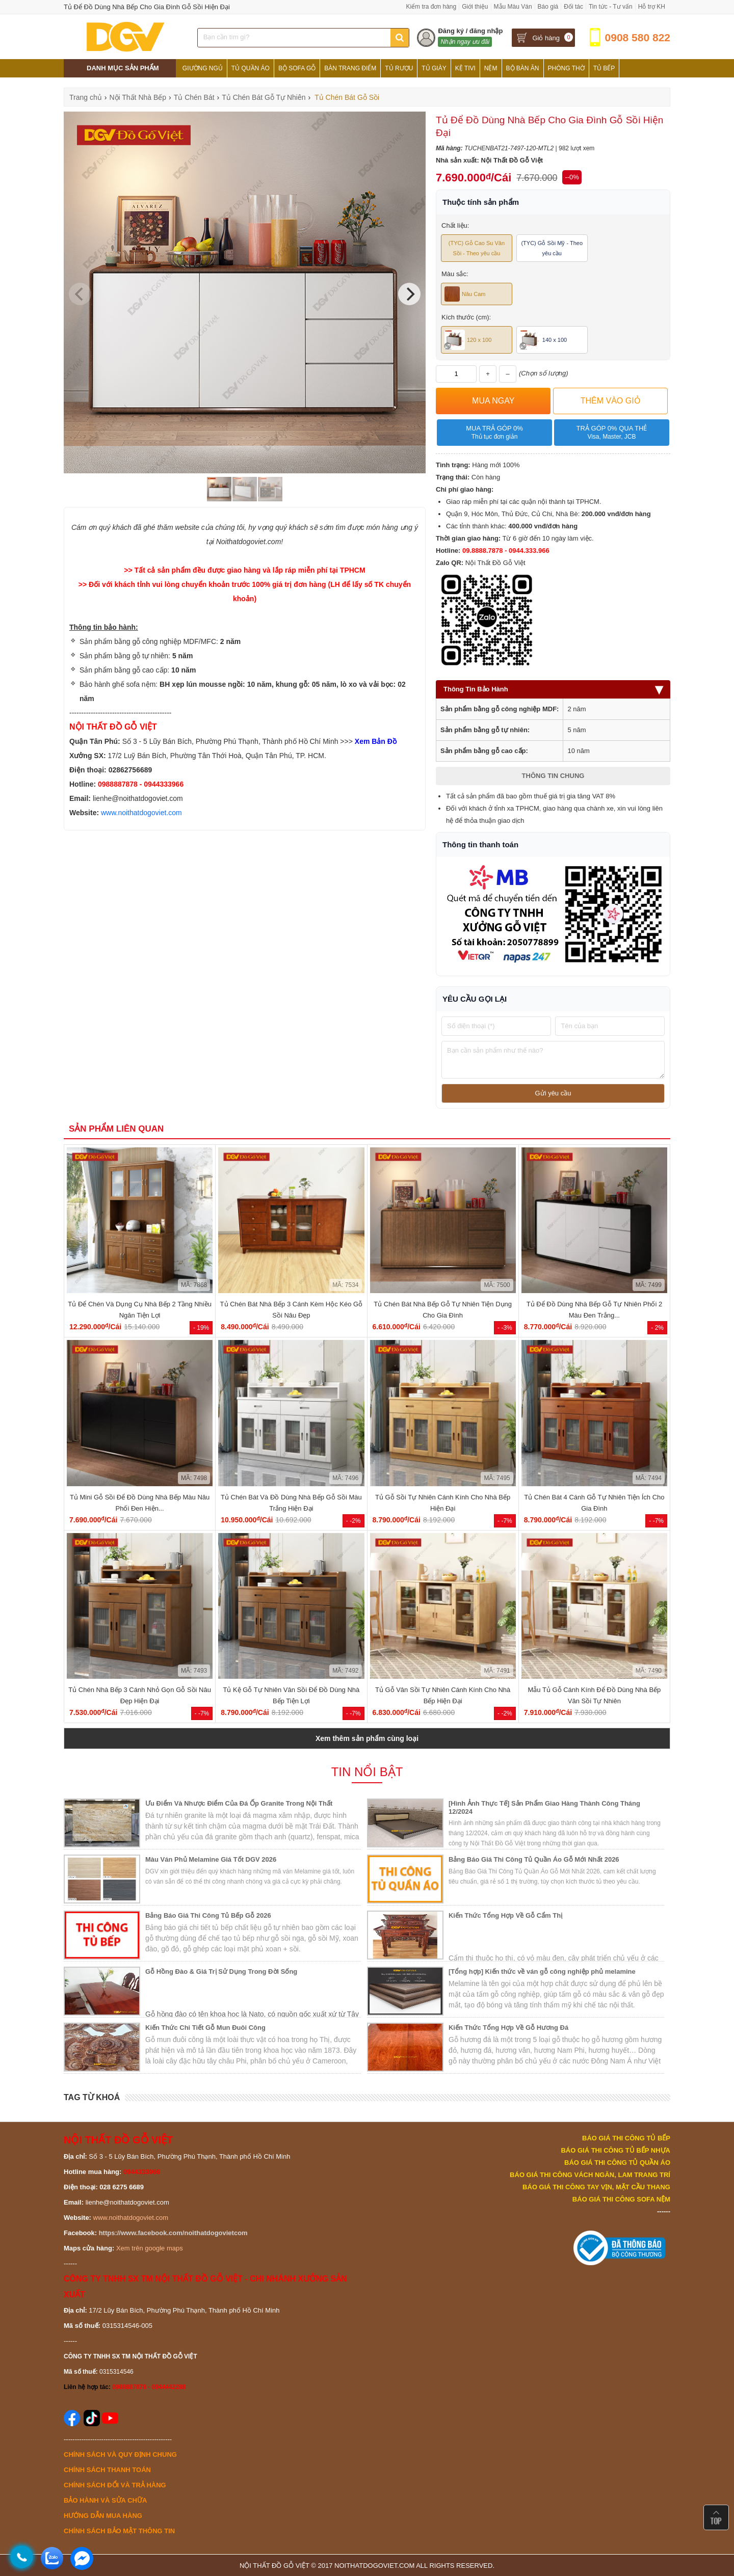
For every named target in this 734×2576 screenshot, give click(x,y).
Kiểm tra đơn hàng (431, 6)
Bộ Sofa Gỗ (297, 68)
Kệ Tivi (465, 68)
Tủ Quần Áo (250, 68)
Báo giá (548, 6)
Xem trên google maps (149, 2248)
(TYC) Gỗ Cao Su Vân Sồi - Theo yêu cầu (477, 248)
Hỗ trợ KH (651, 6)
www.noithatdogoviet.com (141, 813)
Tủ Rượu (399, 68)
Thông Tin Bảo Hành (553, 689)
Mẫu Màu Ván (513, 6)
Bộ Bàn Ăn (522, 68)
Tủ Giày (434, 68)
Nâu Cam (464, 294)
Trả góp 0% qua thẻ (611, 432)
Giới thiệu (475, 6)
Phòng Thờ (566, 68)
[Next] (409, 294)
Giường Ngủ (202, 68)
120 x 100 (467, 340)
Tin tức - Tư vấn (611, 6)
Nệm (490, 68)
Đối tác (573, 6)
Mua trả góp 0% (494, 432)
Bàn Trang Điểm (350, 68)
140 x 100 (543, 340)
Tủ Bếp (604, 68)
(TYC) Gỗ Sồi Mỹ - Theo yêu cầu (552, 248)
